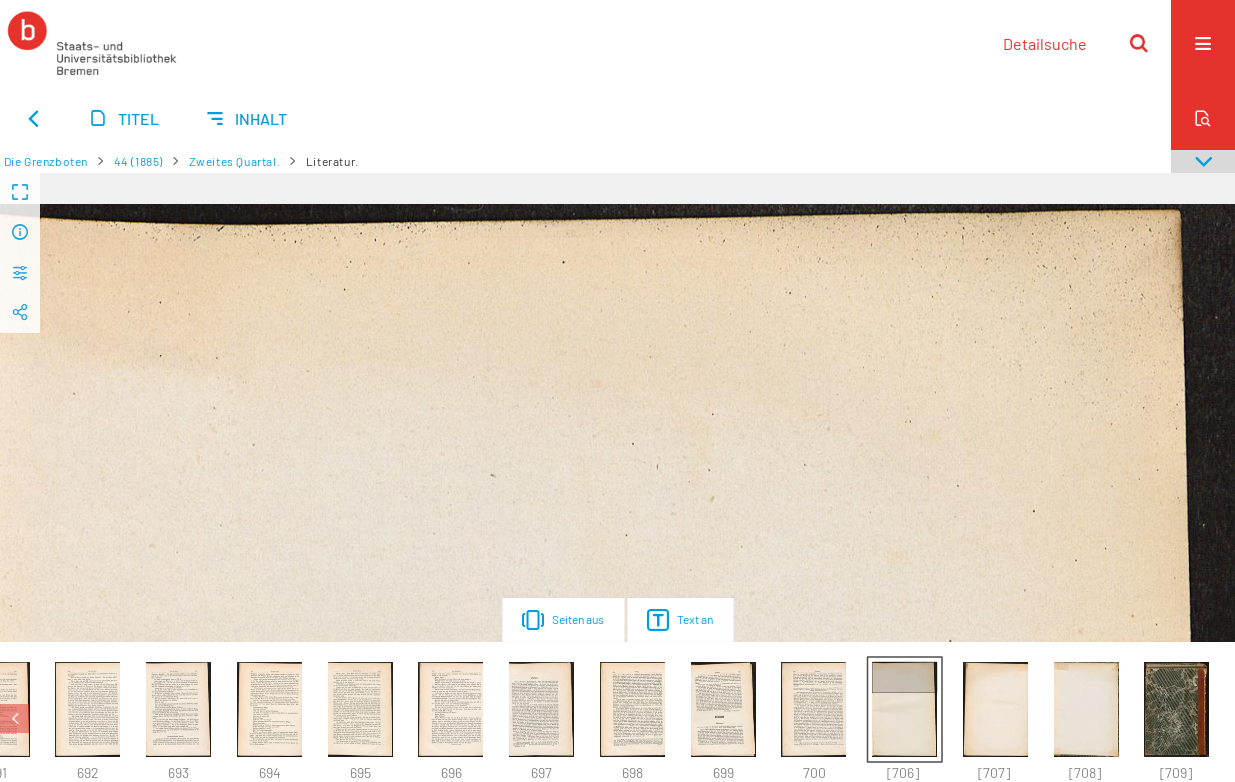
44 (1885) (138, 161)
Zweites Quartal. (235, 161)
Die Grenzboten (46, 161)
